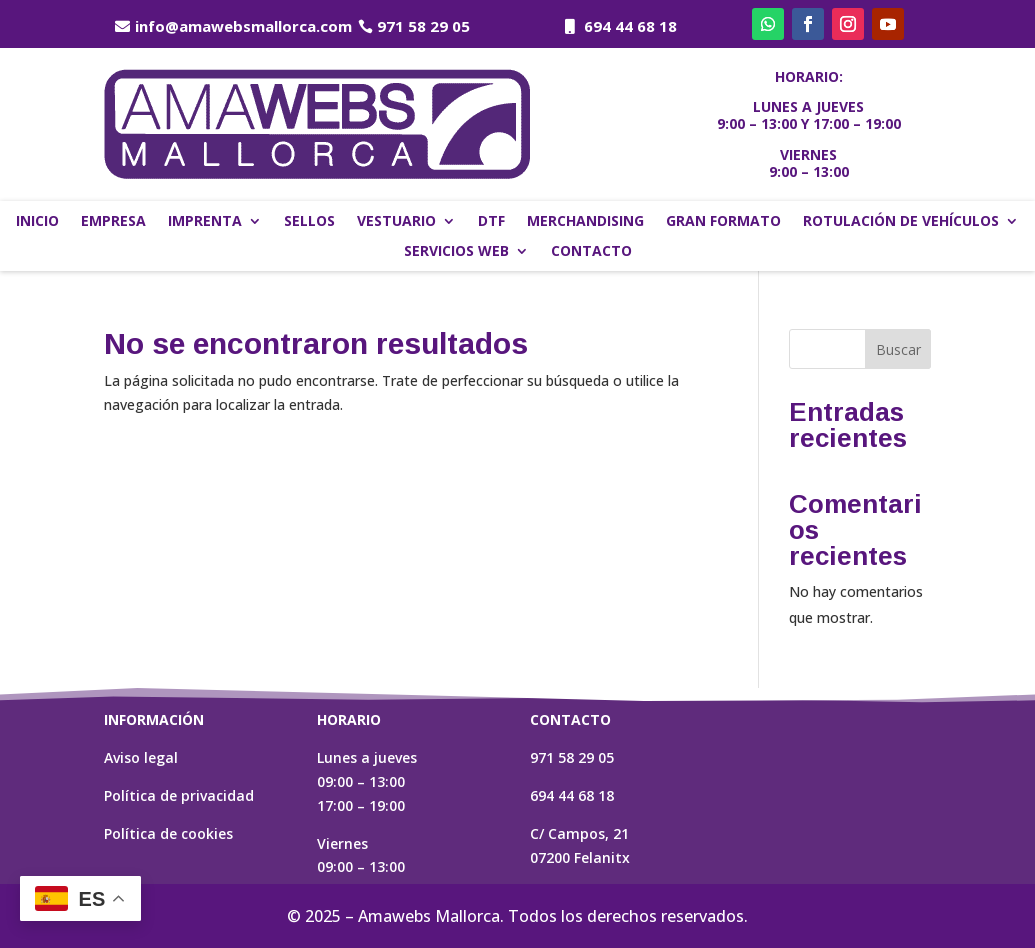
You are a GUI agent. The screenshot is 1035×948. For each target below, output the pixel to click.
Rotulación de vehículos (901, 222)
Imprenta (205, 222)
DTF (491, 222)
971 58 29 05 (423, 26)
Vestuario (396, 222)
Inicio (37, 222)
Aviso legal (141, 757)
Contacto (591, 252)
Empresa (113, 222)
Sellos (309, 222)
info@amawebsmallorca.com (243, 26)
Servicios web (456, 252)
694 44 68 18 (630, 26)
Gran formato (723, 222)
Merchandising (585, 222)
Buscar (898, 349)
